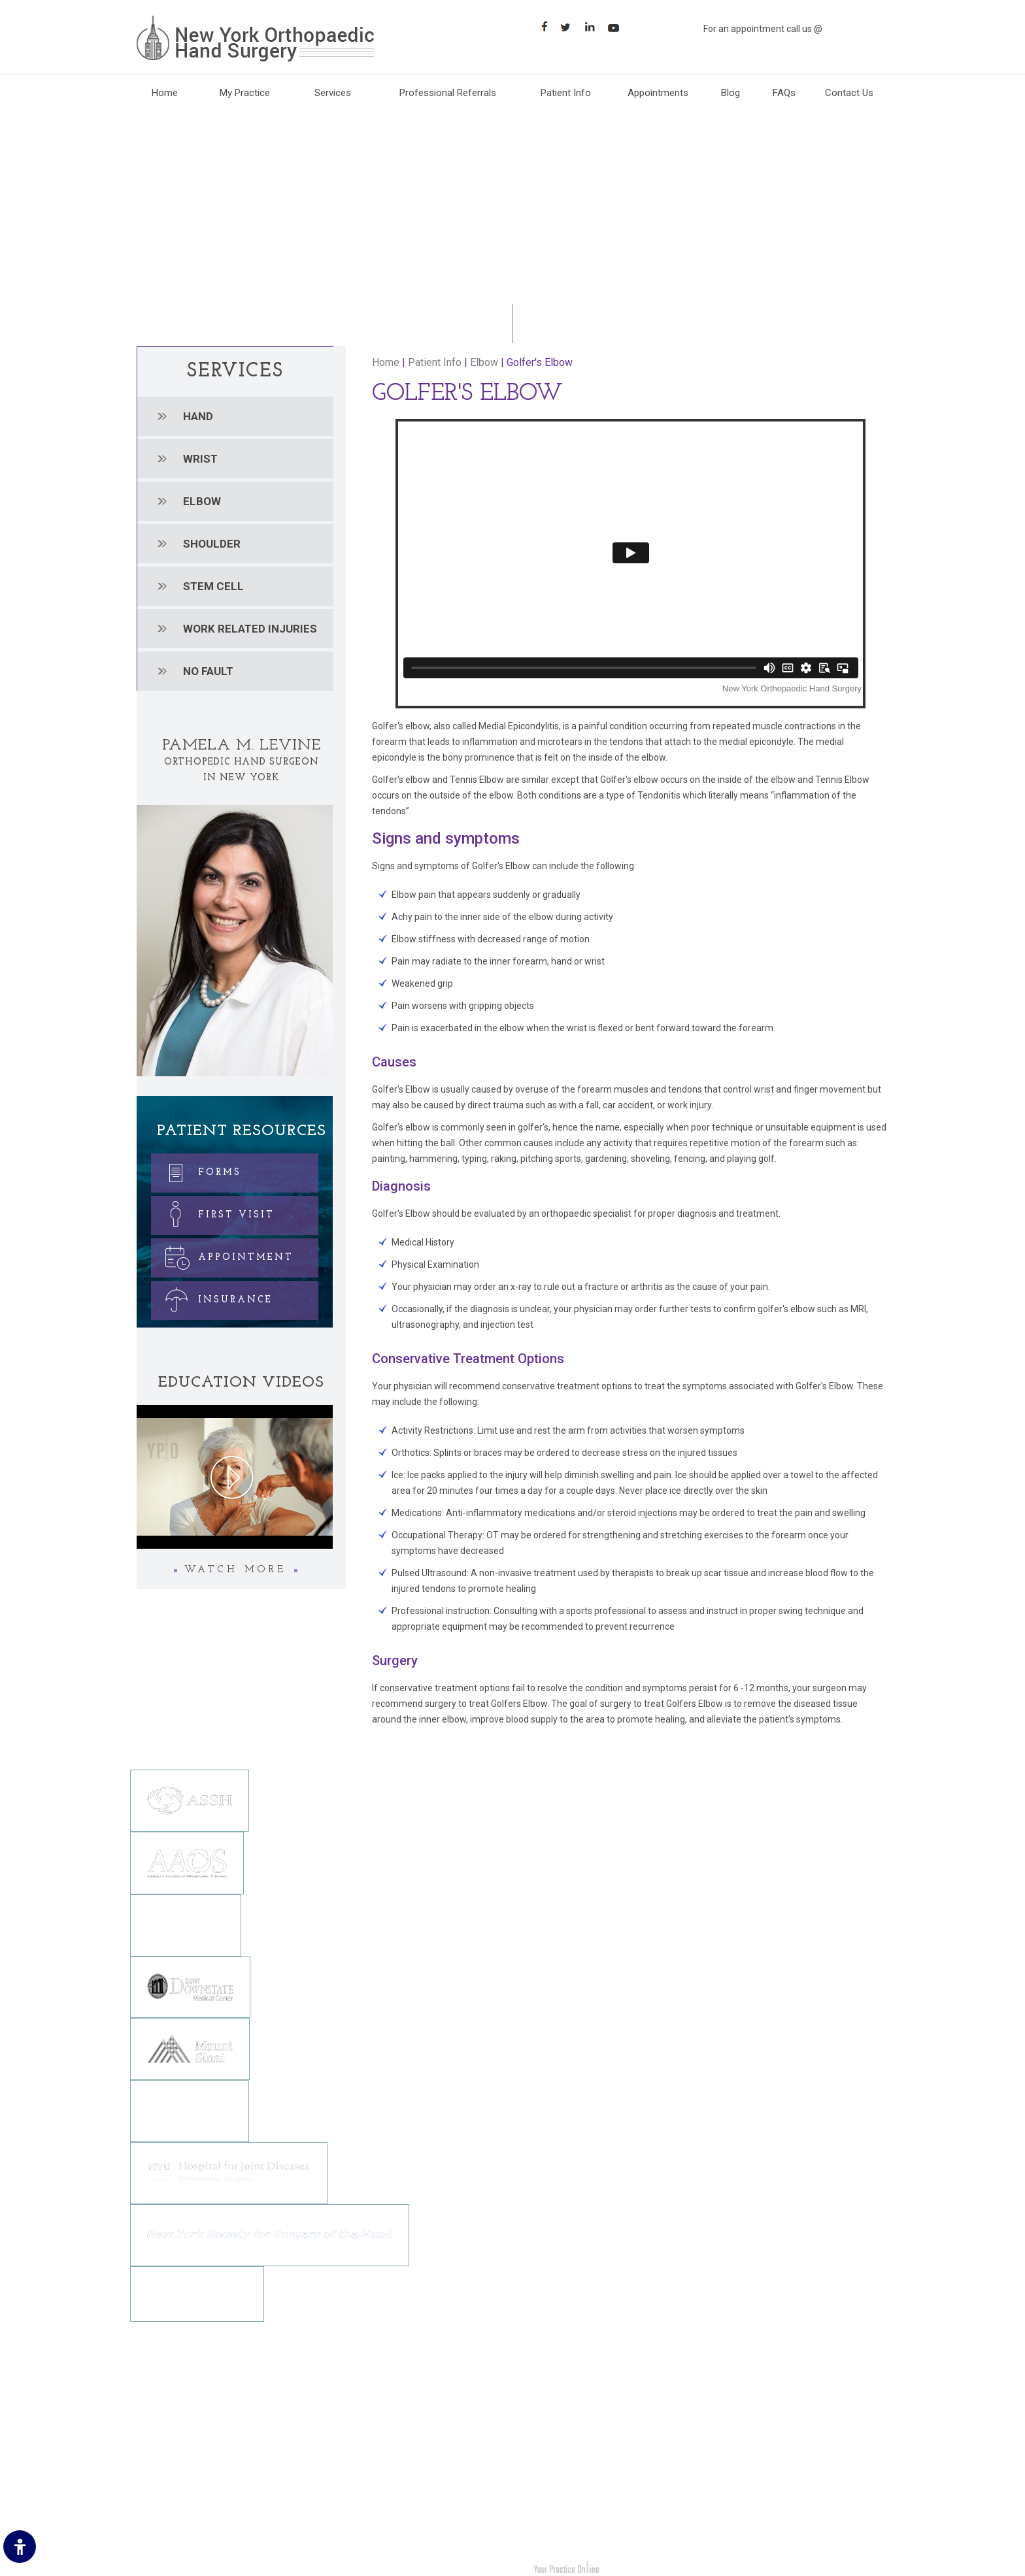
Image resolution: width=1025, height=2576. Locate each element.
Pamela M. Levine (241, 745)
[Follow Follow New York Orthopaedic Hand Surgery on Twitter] (569, 26)
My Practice (245, 93)
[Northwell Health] (189, 2110)
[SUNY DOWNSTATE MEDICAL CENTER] (190, 1986)
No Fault (208, 671)
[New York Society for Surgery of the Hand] (269, 2234)
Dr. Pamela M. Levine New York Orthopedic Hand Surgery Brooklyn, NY (289, 2568)
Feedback (158, 2452)
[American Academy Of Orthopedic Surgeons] (187, 1862)
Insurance (213, 1297)
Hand (198, 416)
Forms (197, 1170)
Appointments (658, 93)
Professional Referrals (447, 93)
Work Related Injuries (571, 2491)
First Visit (214, 1212)
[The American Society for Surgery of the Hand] (189, 1799)
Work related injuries (250, 628)
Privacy (153, 2433)
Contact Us (849, 93)
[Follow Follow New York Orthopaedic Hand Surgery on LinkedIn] (594, 26)
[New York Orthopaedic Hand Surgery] (255, 38)
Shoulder (212, 543)
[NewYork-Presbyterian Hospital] (197, 2293)
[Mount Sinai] (190, 2048)
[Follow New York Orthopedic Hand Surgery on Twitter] (357, 2465)
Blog (730, 93)
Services (332, 93)
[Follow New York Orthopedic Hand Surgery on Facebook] (333, 2465)
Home (165, 93)
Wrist (200, 458)
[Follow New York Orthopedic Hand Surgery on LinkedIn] (381, 2465)
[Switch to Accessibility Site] (19, 2546)
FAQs (784, 93)
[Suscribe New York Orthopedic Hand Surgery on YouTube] (405, 2465)
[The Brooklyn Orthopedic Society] (185, 1924)
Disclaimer (159, 2413)
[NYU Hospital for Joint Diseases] (229, 2172)
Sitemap (155, 2472)
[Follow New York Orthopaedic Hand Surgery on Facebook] (545, 26)
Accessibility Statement (187, 2511)
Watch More (235, 1570)
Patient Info (566, 93)
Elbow (202, 501)
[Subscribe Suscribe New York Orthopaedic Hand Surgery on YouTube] (618, 26)
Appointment (224, 1255)
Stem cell (213, 586)
